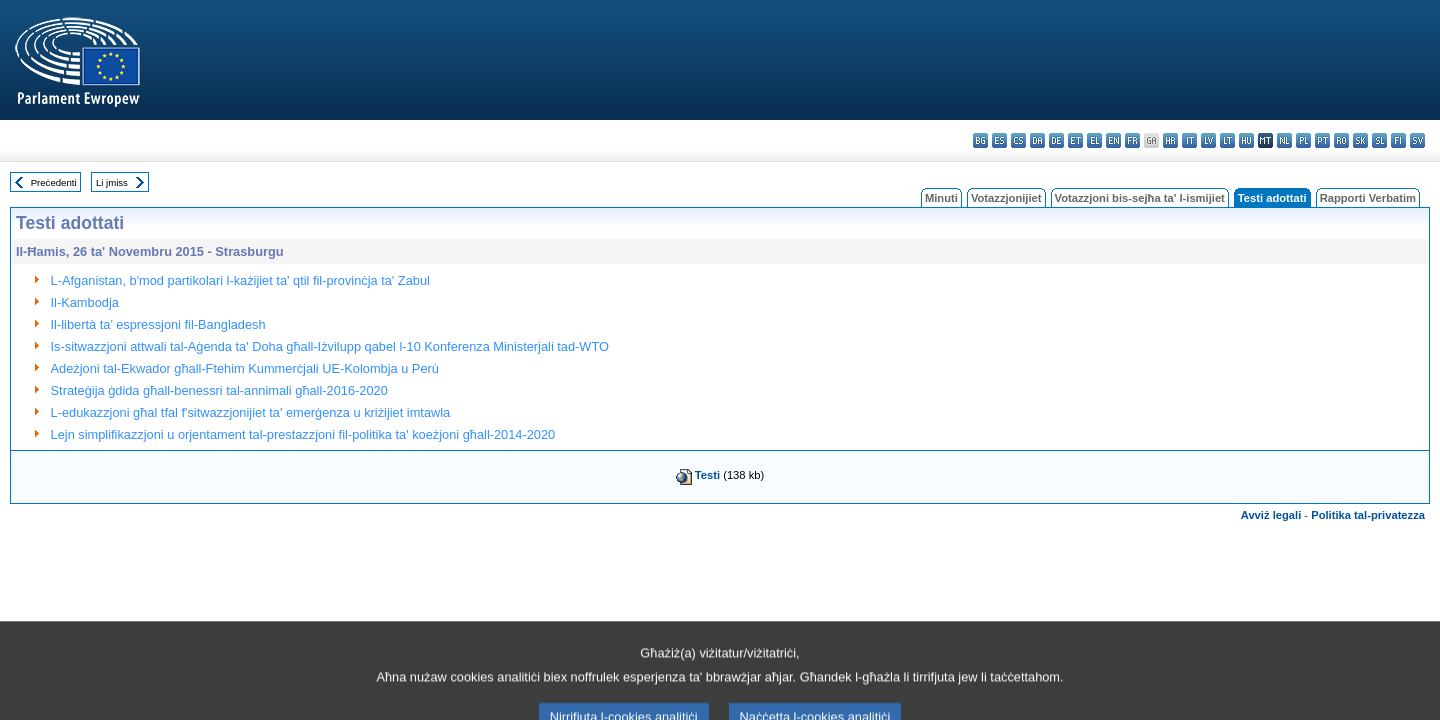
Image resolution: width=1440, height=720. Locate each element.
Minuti (941, 198)
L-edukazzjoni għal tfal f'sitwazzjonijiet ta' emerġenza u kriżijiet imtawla (251, 412)
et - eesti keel (1075, 140)
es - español (999, 140)
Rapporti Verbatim (1368, 198)
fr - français (1132, 140)
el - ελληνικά (1094, 140)
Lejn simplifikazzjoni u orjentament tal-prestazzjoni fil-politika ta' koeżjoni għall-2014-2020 (303, 434)
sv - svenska (1417, 140)
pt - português (1322, 140)
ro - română (1341, 140)
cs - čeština (1018, 140)
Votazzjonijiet (1006, 198)
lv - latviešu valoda (1208, 140)
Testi (707, 475)
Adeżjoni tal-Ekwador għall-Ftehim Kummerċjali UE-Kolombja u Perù (245, 368)
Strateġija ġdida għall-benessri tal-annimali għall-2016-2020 (219, 390)
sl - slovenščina (1379, 140)
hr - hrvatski (1170, 140)
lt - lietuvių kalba (1227, 140)
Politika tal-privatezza (1368, 515)
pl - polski (1303, 140)
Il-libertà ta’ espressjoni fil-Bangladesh (158, 324)
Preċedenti (54, 182)
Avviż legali (1271, 515)
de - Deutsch (1056, 140)
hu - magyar (1246, 140)
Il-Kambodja (85, 302)
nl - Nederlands (1284, 140)
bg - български (980, 140)
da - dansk (1037, 140)
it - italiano (1189, 140)
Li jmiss (112, 182)
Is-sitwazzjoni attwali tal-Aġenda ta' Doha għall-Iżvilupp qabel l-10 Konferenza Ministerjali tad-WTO (330, 346)
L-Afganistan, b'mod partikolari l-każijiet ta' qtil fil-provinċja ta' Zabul (240, 280)
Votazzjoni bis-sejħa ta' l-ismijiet (1140, 198)
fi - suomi (1398, 140)
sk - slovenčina (1360, 140)
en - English (1113, 140)
